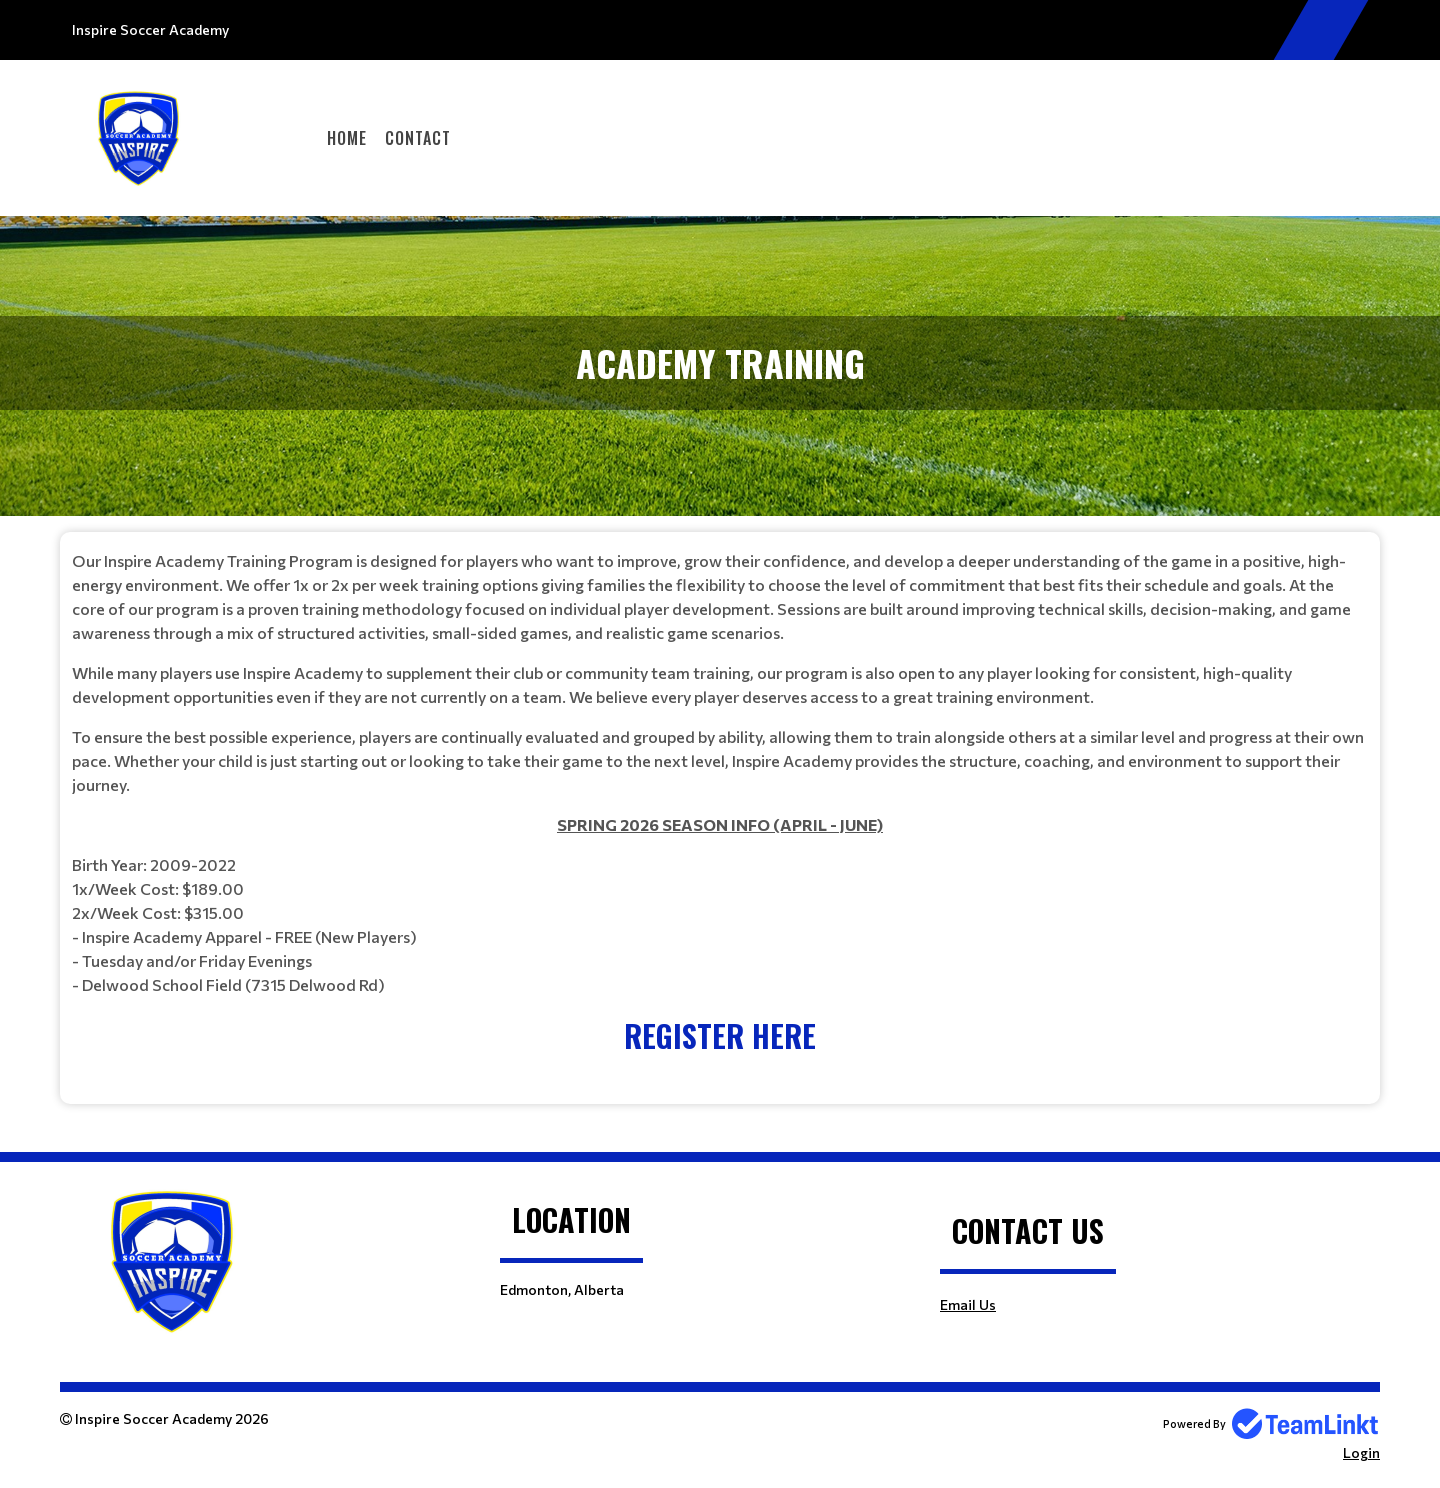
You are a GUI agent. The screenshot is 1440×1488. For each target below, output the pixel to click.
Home (347, 138)
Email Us (968, 1304)
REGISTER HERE (720, 1035)
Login (1361, 1452)
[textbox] (720, 803)
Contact (418, 138)
